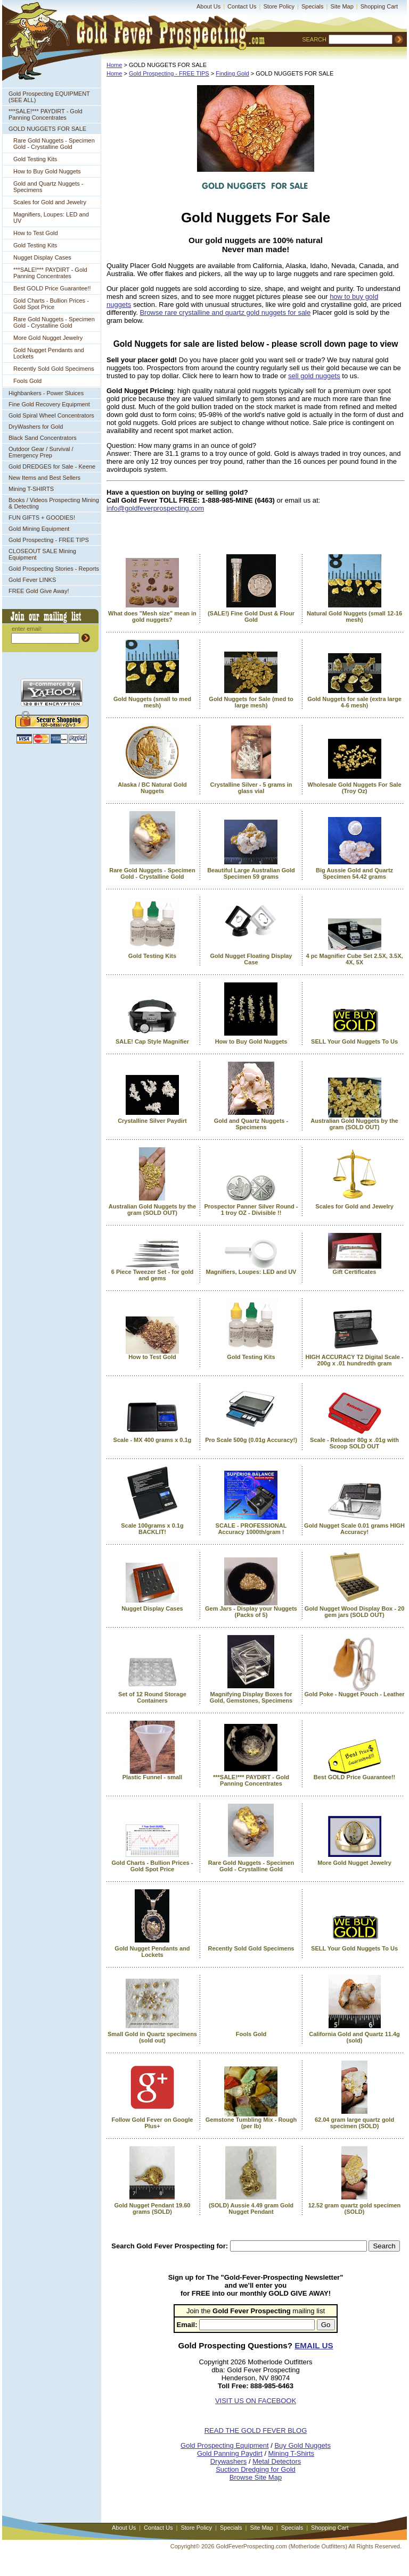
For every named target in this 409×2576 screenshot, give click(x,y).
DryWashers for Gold (36, 426)
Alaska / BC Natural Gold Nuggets (152, 787)
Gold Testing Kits (35, 159)
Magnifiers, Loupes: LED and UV (51, 217)
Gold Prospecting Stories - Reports (54, 568)
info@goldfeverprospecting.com (155, 508)
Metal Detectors (276, 2461)
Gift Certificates (355, 1272)
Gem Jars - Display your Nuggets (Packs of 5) (251, 1611)
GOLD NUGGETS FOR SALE (47, 129)
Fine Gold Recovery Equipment (49, 404)
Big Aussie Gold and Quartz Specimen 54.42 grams (354, 873)
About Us (208, 6)
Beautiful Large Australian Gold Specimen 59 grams (251, 873)
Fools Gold (27, 381)
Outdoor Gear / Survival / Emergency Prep (41, 452)
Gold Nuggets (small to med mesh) (152, 702)
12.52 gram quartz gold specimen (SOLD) (354, 2208)
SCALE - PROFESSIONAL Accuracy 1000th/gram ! (251, 1528)
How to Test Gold (35, 233)
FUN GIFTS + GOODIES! (42, 517)
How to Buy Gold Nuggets (47, 171)
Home (114, 65)
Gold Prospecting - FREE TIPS (49, 540)
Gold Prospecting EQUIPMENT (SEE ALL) (49, 96)
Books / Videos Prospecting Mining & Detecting (54, 503)
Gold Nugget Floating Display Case (251, 959)
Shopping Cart (379, 6)
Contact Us (241, 6)
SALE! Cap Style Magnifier (152, 1041)
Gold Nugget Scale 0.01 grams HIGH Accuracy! (354, 1528)
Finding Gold (232, 73)
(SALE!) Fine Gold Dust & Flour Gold (251, 616)
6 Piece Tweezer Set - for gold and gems (152, 1275)
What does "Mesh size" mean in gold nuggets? (152, 616)
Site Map (341, 6)
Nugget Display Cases (42, 257)
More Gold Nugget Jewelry (48, 338)
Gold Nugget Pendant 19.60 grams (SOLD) (152, 2208)
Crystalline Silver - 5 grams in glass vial (251, 787)
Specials (312, 6)
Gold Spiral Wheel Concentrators (51, 415)
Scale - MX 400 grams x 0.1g (152, 1440)
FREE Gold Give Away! (39, 591)
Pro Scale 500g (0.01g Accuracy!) (251, 1440)
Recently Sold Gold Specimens (53, 368)
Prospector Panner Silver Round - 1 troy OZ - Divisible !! (251, 1209)
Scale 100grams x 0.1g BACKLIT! (152, 1528)
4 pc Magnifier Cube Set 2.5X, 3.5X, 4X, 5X (354, 959)
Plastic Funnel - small (152, 1777)
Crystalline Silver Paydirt (152, 1121)
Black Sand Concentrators (43, 438)
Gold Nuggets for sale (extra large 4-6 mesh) (354, 702)
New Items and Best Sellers (44, 477)
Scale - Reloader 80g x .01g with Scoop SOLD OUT (354, 1443)
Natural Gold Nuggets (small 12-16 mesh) (354, 616)
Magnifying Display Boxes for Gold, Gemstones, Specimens (251, 1697)
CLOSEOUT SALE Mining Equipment (42, 554)
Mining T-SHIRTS (31, 489)
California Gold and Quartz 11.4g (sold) (354, 2037)
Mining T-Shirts (291, 2453)
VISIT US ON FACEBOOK (255, 2401)
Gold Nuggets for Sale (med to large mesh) (251, 702)
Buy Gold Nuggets (302, 2445)
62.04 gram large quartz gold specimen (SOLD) (354, 2122)
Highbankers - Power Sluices (46, 393)
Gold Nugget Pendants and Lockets (48, 353)
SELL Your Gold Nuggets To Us (354, 1041)
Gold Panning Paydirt (230, 2453)
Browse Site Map (256, 2477)
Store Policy (279, 6)
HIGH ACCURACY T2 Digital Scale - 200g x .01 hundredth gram (355, 1360)
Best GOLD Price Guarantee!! (52, 288)
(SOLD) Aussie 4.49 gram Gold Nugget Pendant (251, 2208)
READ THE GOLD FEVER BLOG (255, 2431)
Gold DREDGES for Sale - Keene (52, 466)
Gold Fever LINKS (32, 580)
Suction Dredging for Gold (256, 2469)
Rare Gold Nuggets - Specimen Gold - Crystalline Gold (54, 143)
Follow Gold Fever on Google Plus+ (152, 2122)
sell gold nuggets (314, 376)
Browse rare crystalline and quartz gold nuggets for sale (225, 312)
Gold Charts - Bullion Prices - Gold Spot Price (51, 303)
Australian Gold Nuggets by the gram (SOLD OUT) (354, 1124)
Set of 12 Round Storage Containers (152, 1697)
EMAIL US (314, 2345)
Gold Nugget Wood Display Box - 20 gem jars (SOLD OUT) (354, 1611)
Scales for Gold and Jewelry (49, 202)
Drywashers (228, 2461)
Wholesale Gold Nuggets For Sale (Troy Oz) (355, 787)
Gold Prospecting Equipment (224, 2445)
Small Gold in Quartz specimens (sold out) (152, 2037)
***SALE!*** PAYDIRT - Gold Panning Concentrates (46, 114)
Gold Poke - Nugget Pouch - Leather (354, 1694)
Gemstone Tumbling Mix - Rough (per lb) (251, 2122)
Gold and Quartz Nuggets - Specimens (48, 186)
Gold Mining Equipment (39, 529)
